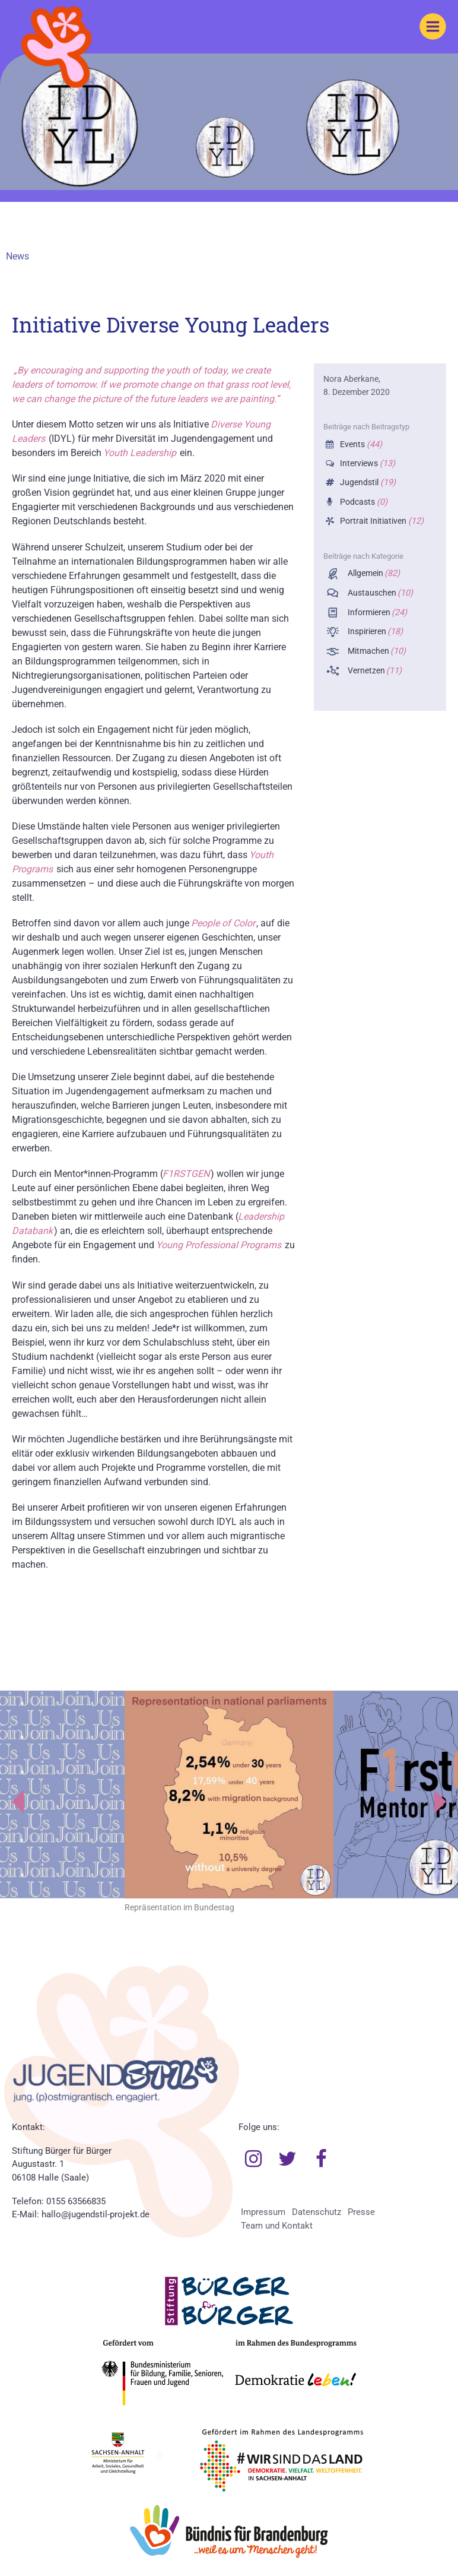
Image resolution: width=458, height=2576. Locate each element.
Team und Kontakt (277, 2225)
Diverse (227, 424)
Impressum (263, 2212)
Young (257, 424)
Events (359, 444)
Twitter (287, 2159)
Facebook (321, 2159)
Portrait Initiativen (380, 521)
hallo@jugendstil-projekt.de (96, 2214)
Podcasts (362, 502)
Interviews (366, 463)
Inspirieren (374, 631)
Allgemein (373, 573)
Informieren (376, 612)
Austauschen (379, 593)
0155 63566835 (76, 2201)
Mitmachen (376, 651)
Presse (361, 2212)
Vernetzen (374, 671)
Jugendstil (366, 482)
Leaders (28, 438)
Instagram (253, 2159)
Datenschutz (316, 2212)
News (17, 256)
